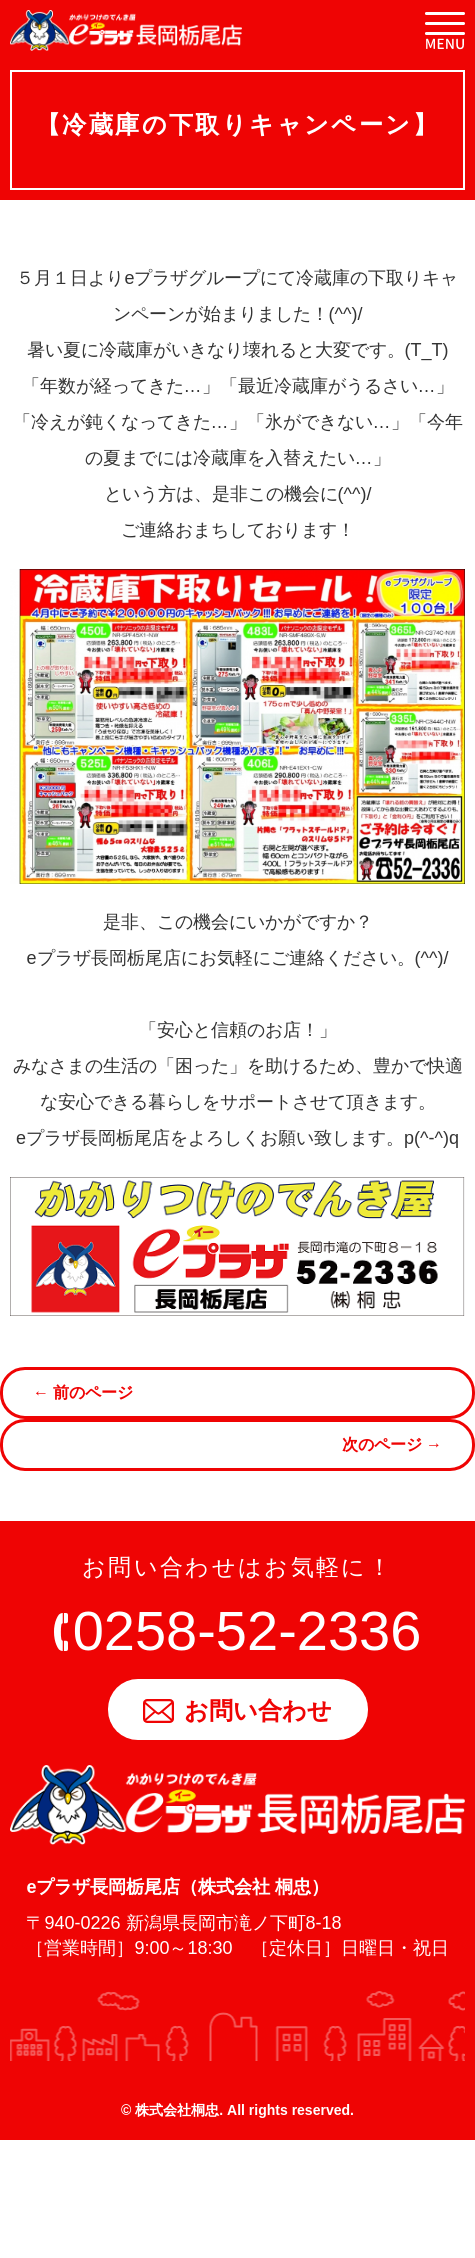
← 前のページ (83, 1392)
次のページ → (392, 1444)
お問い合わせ (237, 1710)
